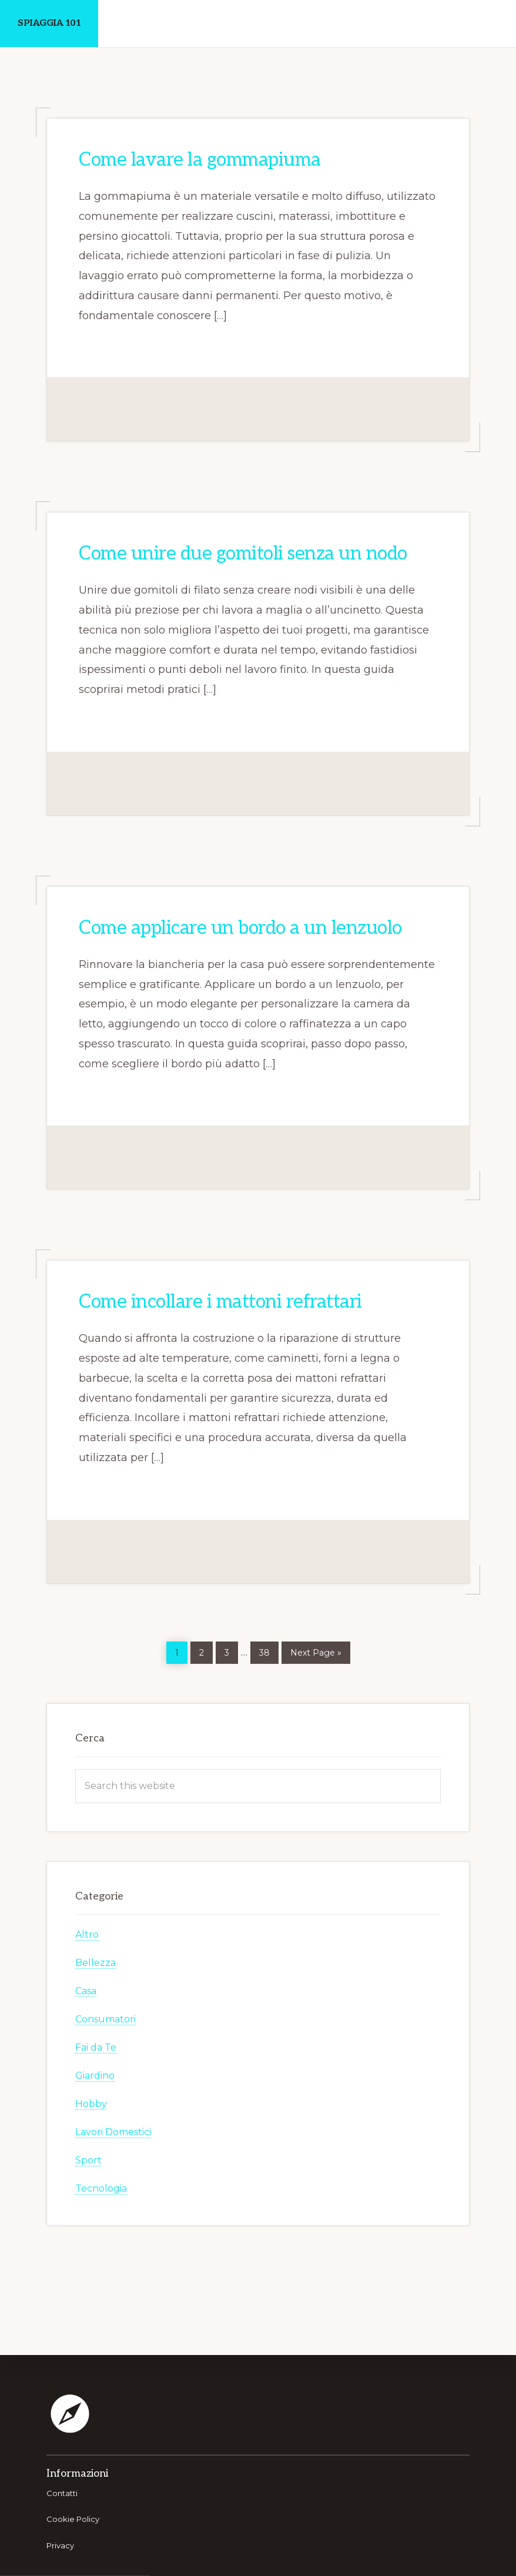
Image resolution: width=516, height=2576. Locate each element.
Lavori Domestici (113, 2132)
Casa (85, 1991)
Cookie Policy (72, 2519)
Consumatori (105, 2019)
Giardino (95, 2075)
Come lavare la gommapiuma (200, 160)
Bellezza (95, 1962)
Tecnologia (101, 2188)
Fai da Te (95, 2047)
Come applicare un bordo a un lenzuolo (240, 928)
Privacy (60, 2545)
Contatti (62, 2493)
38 (269, 1650)
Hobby (91, 2103)
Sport (88, 2160)
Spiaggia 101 (49, 23)
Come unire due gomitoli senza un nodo (243, 553)
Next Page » (315, 1651)
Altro (87, 1934)
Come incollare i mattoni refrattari (220, 1302)
